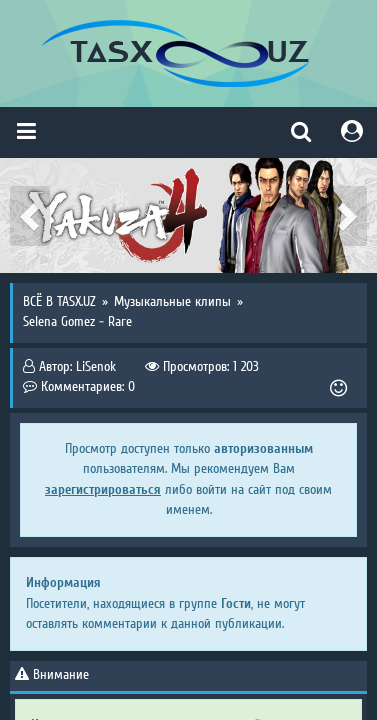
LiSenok (96, 367)
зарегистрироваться (103, 489)
